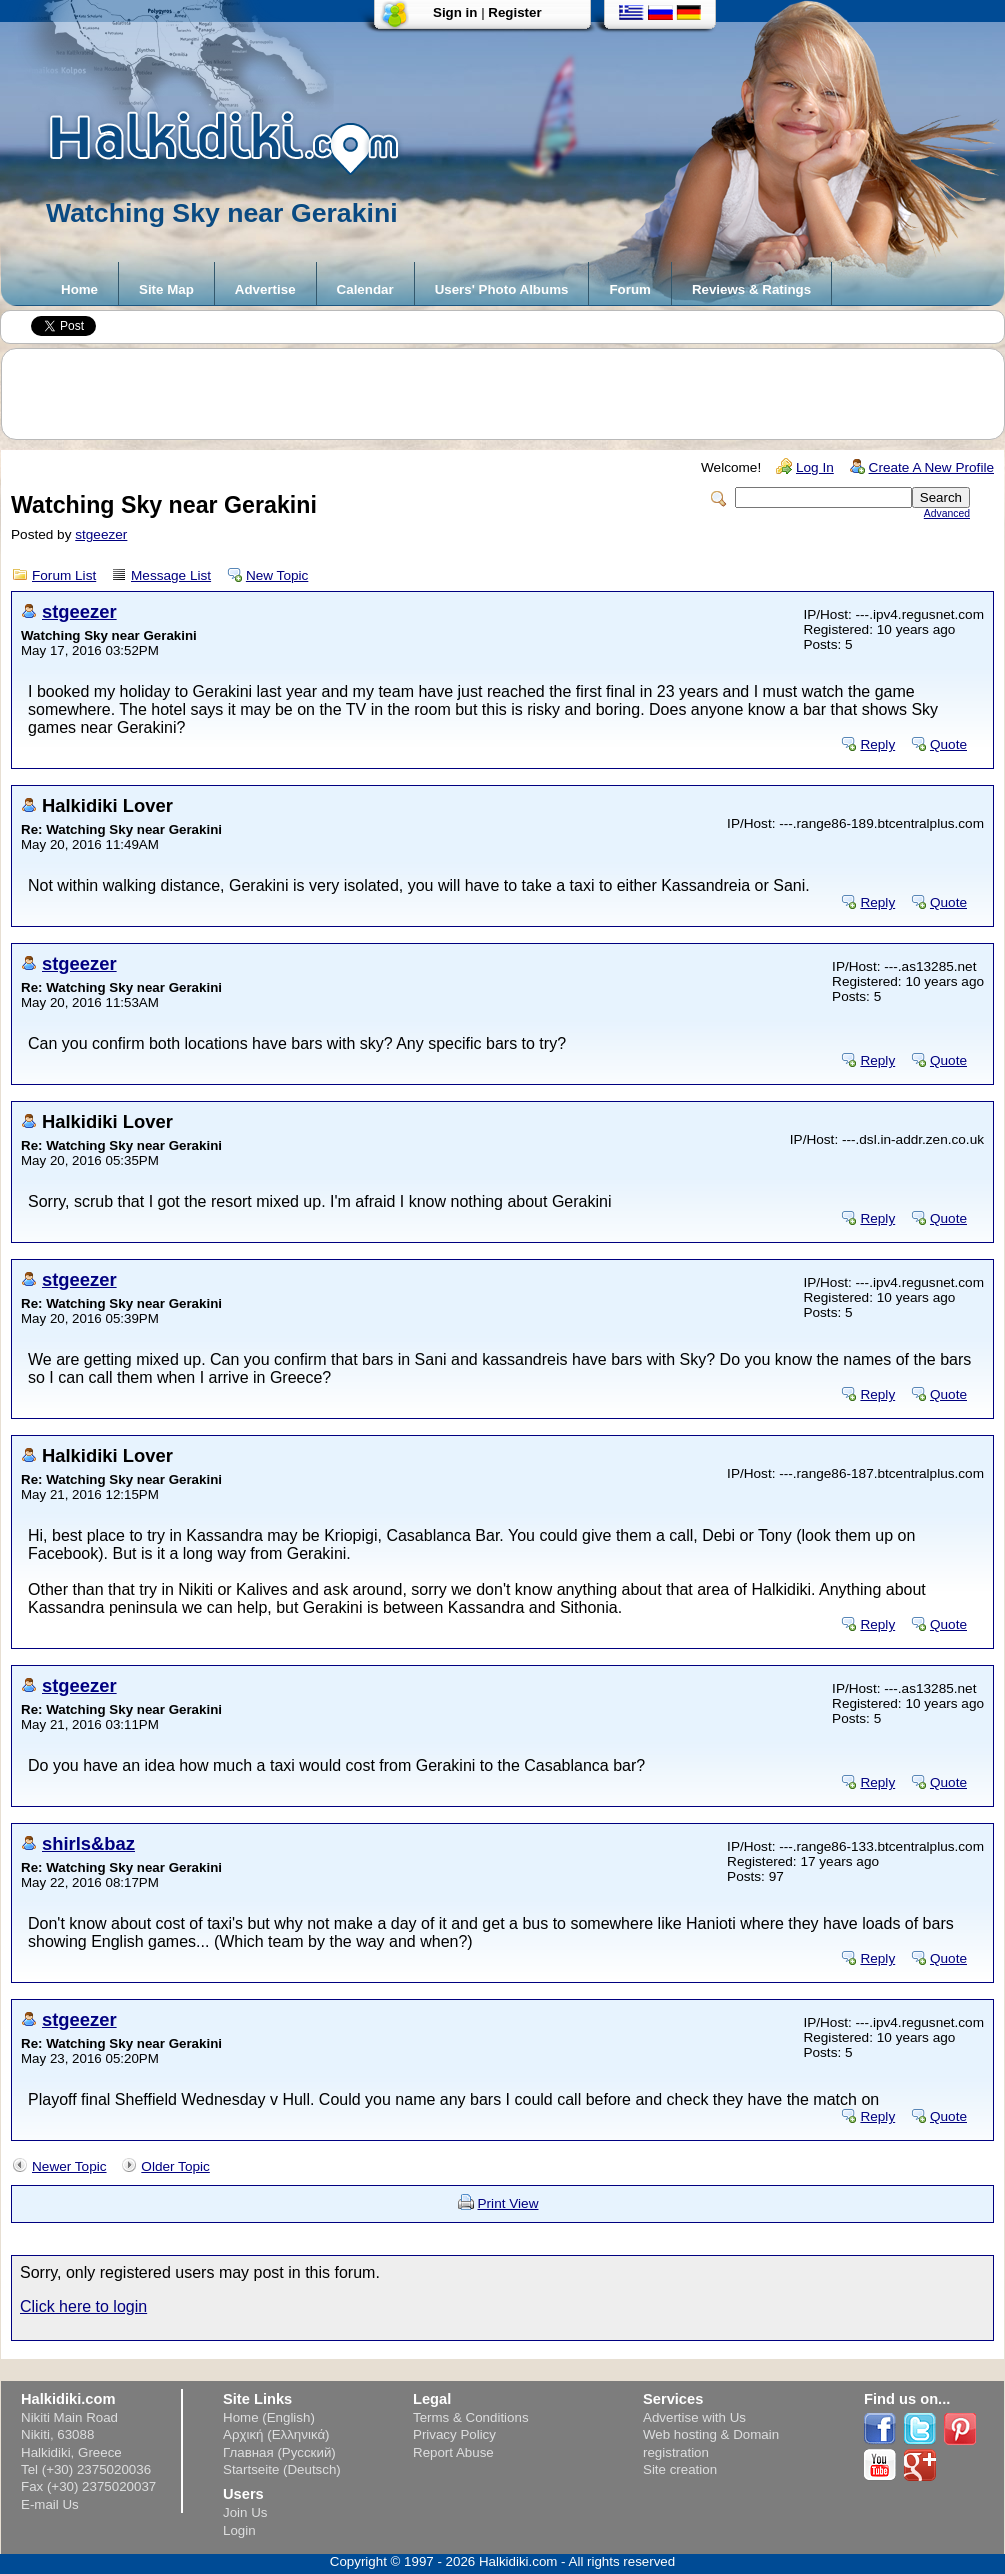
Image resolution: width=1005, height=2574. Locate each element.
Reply (877, 744)
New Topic (277, 575)
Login (239, 2530)
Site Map (166, 289)
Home (79, 289)
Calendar (365, 289)
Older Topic (175, 2166)
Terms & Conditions (471, 2417)
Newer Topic (69, 2166)
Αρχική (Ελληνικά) (276, 2434)
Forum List (64, 575)
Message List (171, 575)
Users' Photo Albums (502, 289)
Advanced (947, 513)
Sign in (455, 12)
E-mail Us (50, 2504)
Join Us (245, 2512)
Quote (948, 744)
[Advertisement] (513, 394)
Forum (629, 289)
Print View (508, 2203)
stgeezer (101, 534)
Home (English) (269, 2417)
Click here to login (83, 2306)
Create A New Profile (931, 467)
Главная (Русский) (279, 2452)
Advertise (265, 289)
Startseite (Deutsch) (282, 2469)
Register (514, 12)
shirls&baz (88, 1843)
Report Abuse (453, 2452)
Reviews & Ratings (751, 289)
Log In (815, 467)
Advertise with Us (694, 2417)
